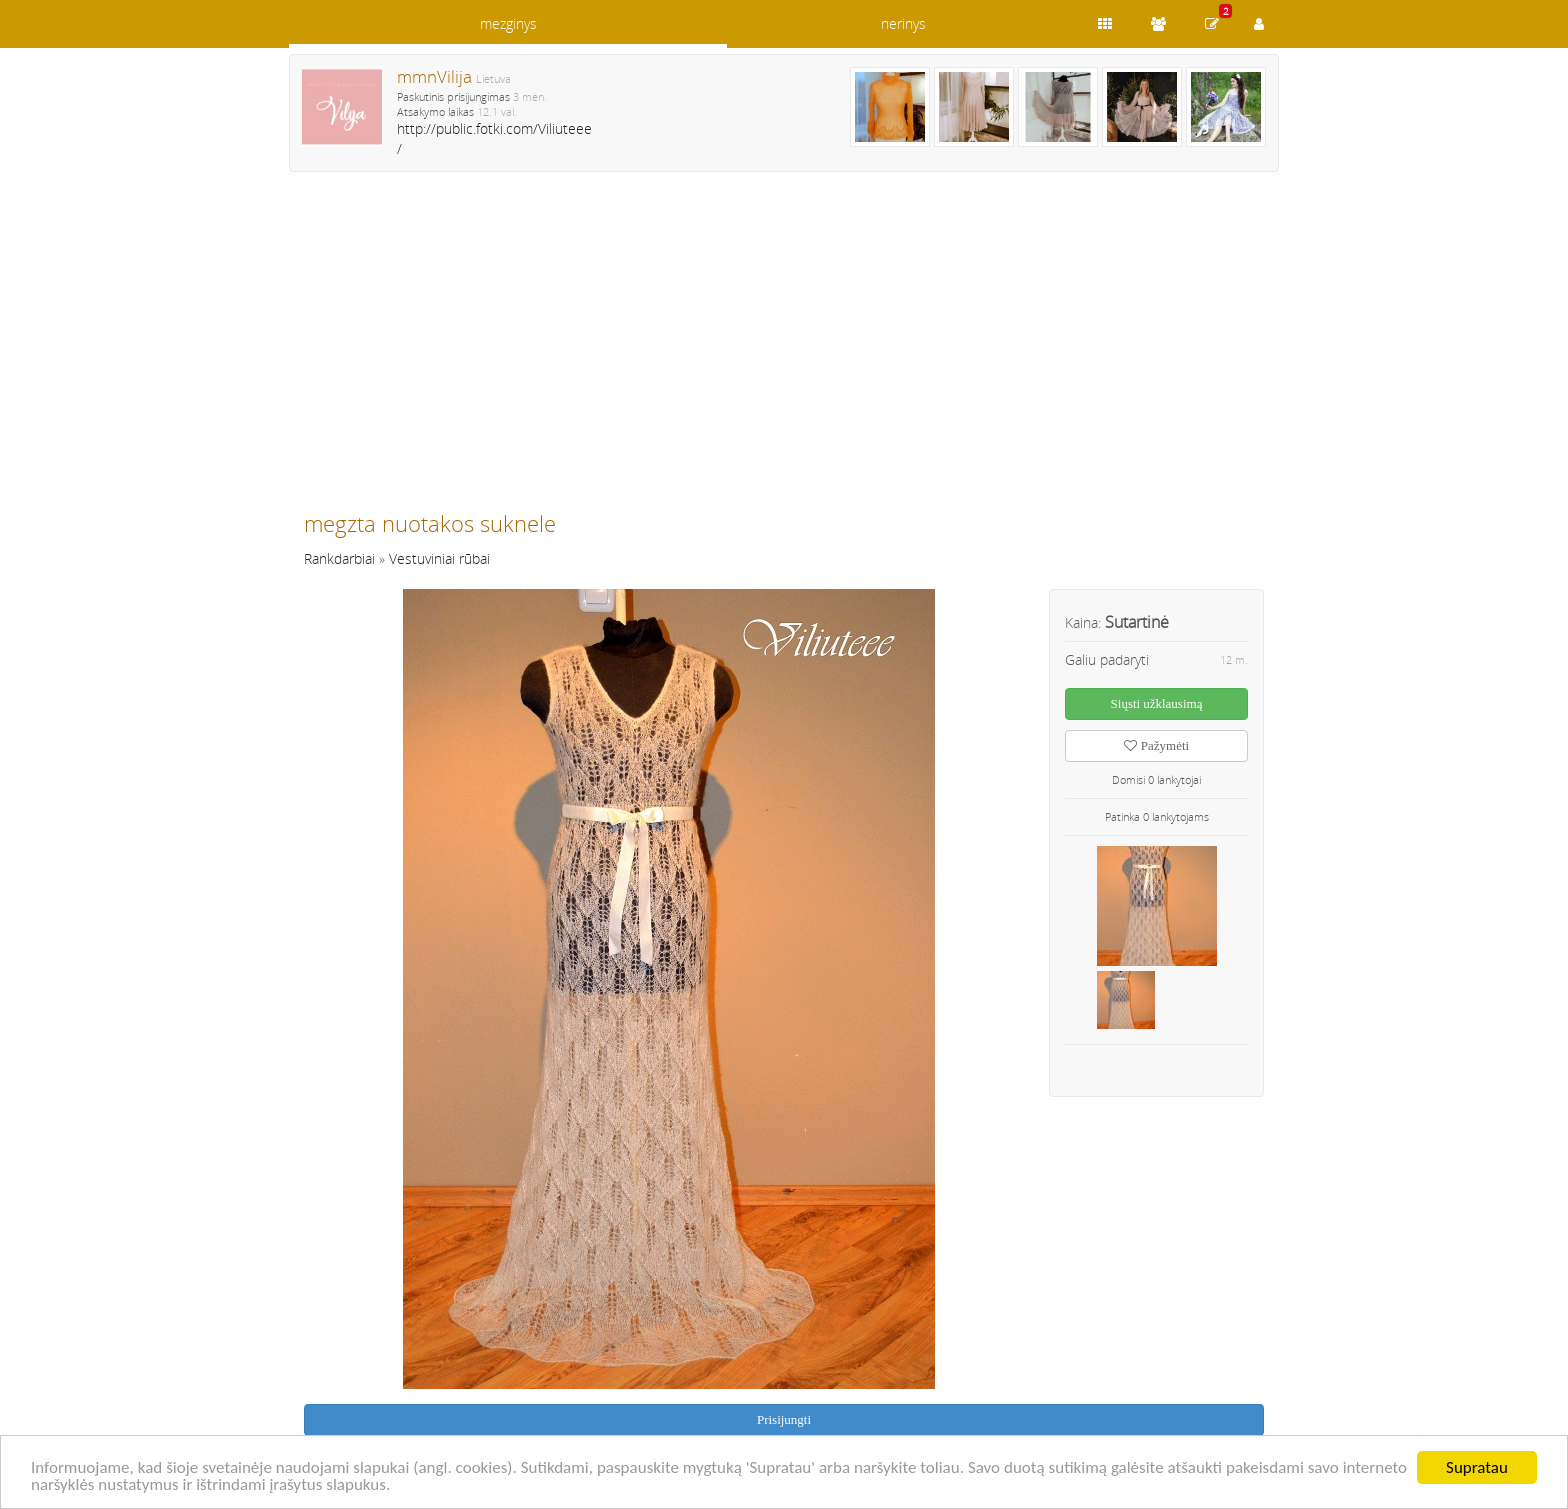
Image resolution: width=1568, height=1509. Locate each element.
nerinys (903, 23)
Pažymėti (1156, 745)
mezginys (508, 23)
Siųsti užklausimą (1157, 703)
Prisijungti (784, 1419)
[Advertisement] (784, 350)
